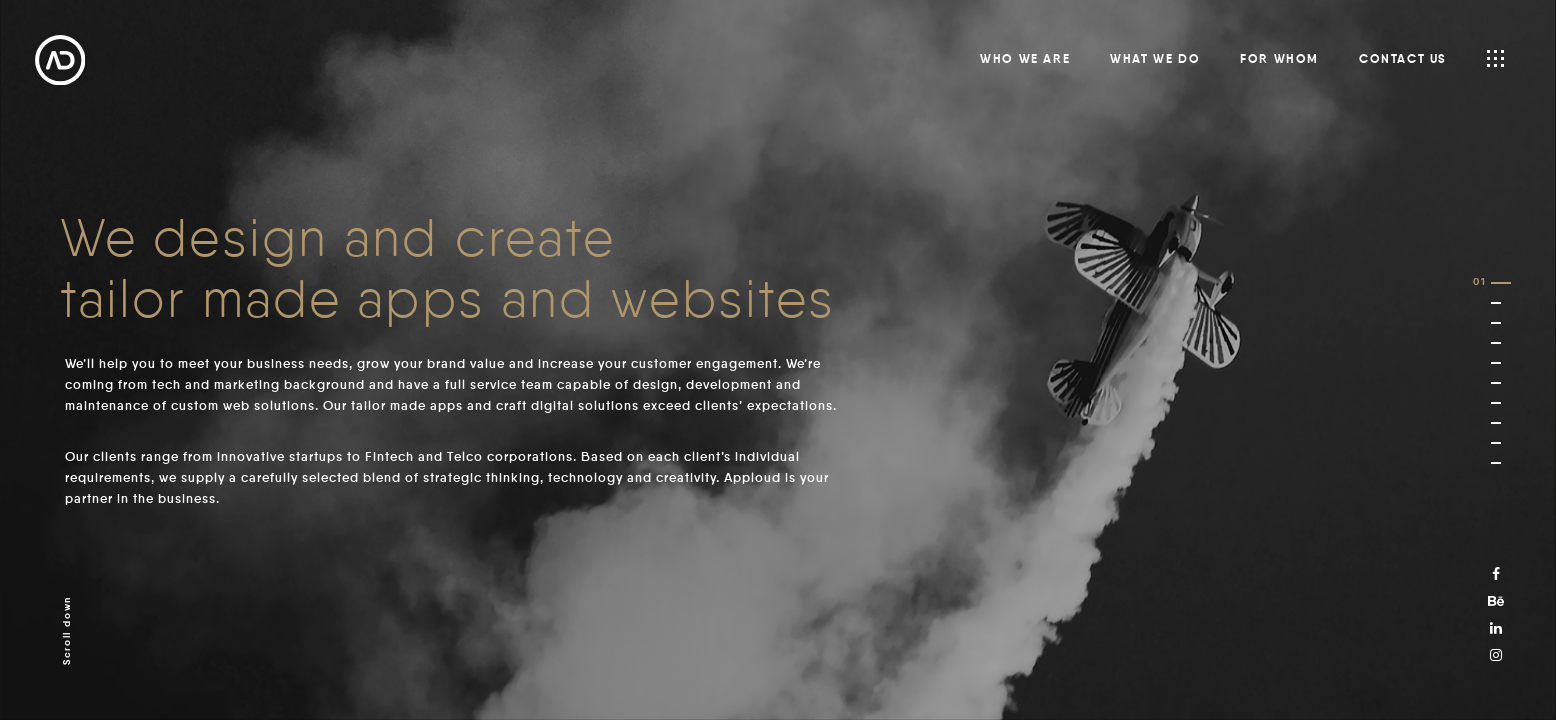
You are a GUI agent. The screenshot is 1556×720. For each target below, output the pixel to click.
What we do (1155, 60)
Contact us (1403, 60)
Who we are (1025, 60)
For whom (1279, 60)
